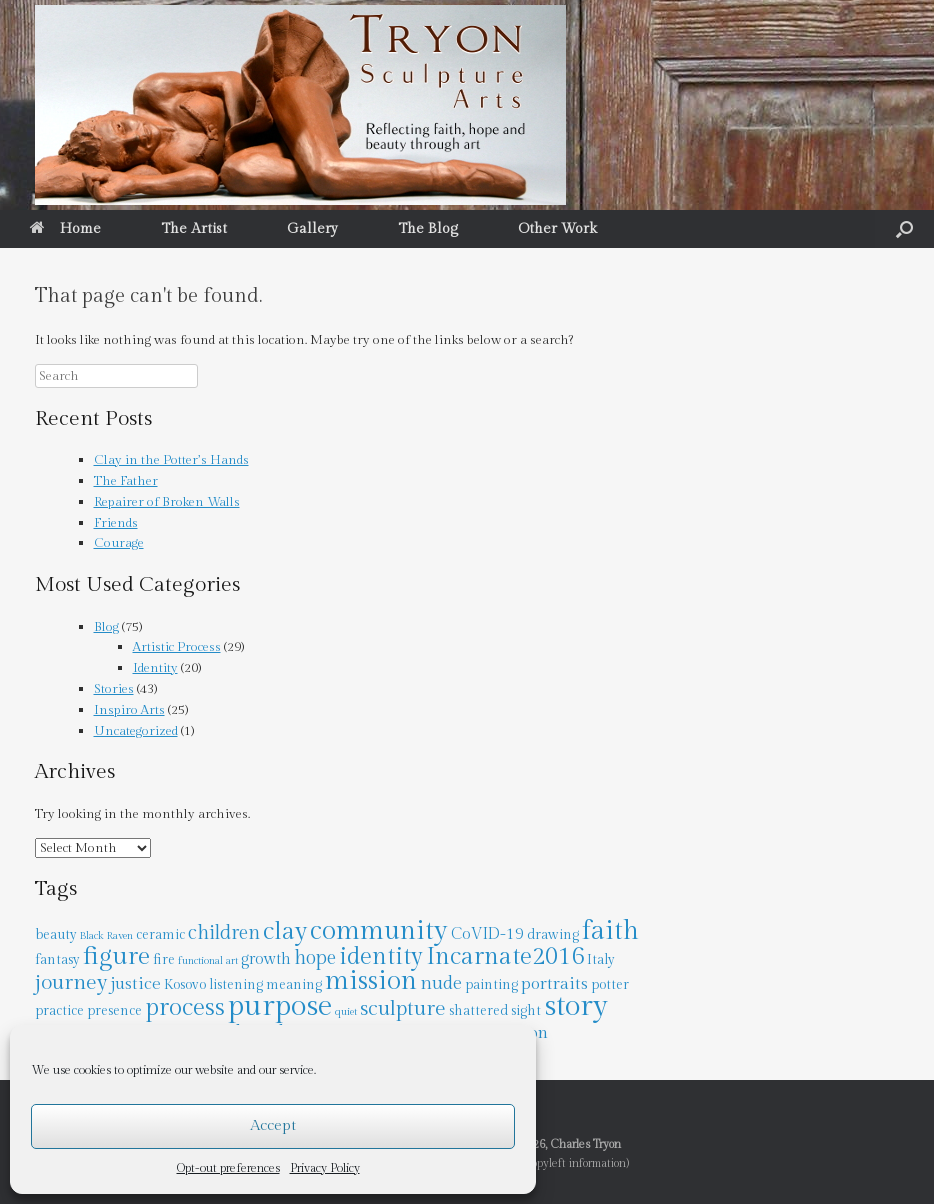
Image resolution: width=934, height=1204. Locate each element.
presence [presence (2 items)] (114, 1011)
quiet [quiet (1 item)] (346, 1011)
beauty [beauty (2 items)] (56, 935)
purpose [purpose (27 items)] (280, 1006)
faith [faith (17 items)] (610, 931)
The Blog (428, 229)
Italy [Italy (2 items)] (601, 960)
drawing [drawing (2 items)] (553, 935)
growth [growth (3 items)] (266, 959)
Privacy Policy (325, 1168)
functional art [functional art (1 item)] (208, 960)
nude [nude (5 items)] (441, 983)
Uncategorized (136, 731)
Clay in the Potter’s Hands (171, 460)
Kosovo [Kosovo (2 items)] (185, 985)
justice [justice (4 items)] (135, 984)
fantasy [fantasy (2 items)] (57, 960)
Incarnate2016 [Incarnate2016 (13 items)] (505, 956)
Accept (273, 1125)
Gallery (312, 229)
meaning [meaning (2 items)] (294, 985)
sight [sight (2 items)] (526, 1011)
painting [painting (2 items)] (491, 985)
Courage (119, 543)
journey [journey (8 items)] (71, 982)
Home (65, 229)
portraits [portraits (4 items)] (554, 984)
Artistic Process (177, 647)
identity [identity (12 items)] (381, 957)
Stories (114, 689)
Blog (106, 627)
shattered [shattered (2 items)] (478, 1011)
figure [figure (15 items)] (116, 956)
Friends (116, 523)
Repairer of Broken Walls (167, 502)
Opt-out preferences (228, 1168)
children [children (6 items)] (224, 933)
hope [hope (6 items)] (315, 958)
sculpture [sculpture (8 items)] (403, 1008)
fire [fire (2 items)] (164, 960)
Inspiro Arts (129, 710)
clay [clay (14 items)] (285, 931)
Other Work (557, 229)
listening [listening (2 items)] (236, 985)
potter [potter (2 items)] (610, 985)
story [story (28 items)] (576, 1006)
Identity (155, 668)
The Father (126, 481)
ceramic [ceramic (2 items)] (160, 935)
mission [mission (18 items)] (371, 981)
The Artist (194, 229)
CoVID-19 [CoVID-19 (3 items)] (487, 934)
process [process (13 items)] (185, 1007)
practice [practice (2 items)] (59, 1011)
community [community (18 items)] (379, 931)
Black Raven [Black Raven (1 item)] (106, 935)
